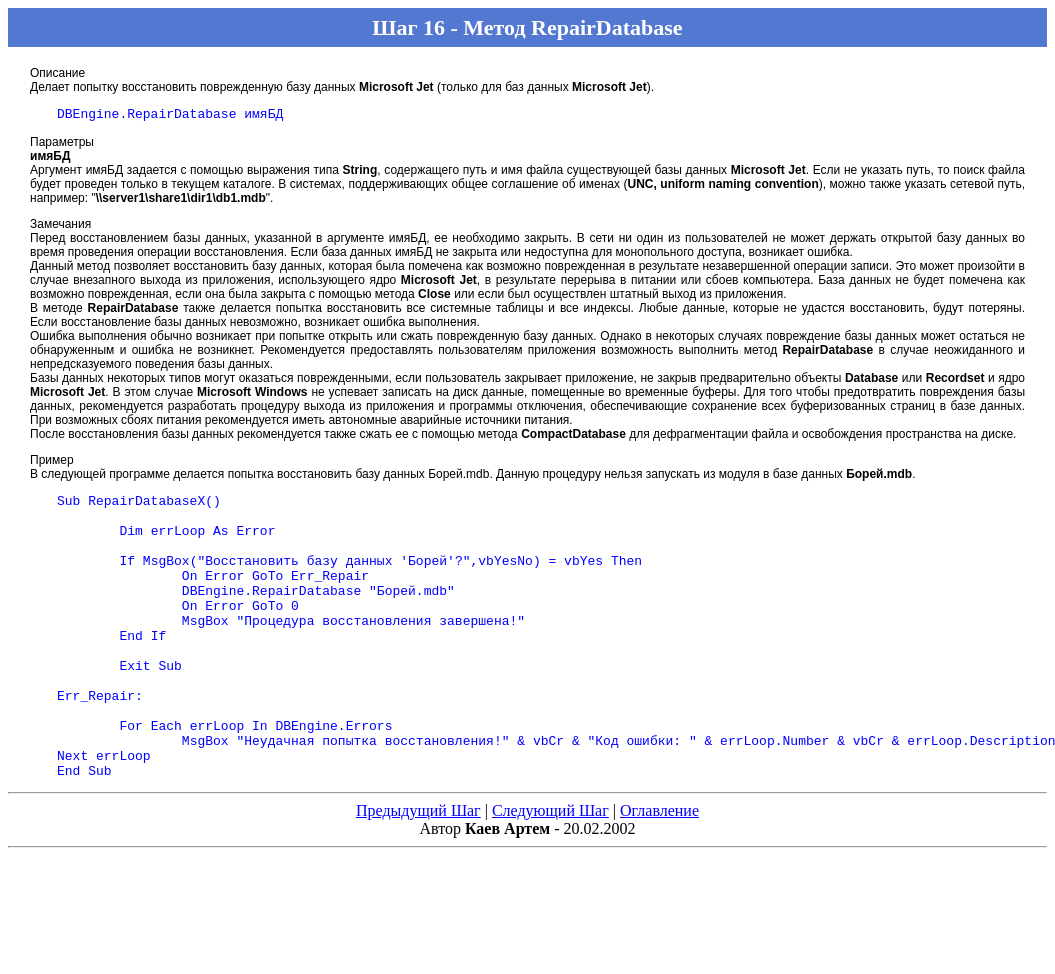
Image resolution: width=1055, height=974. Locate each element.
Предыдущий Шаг (418, 870)
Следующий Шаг (550, 870)
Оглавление (659, 870)
